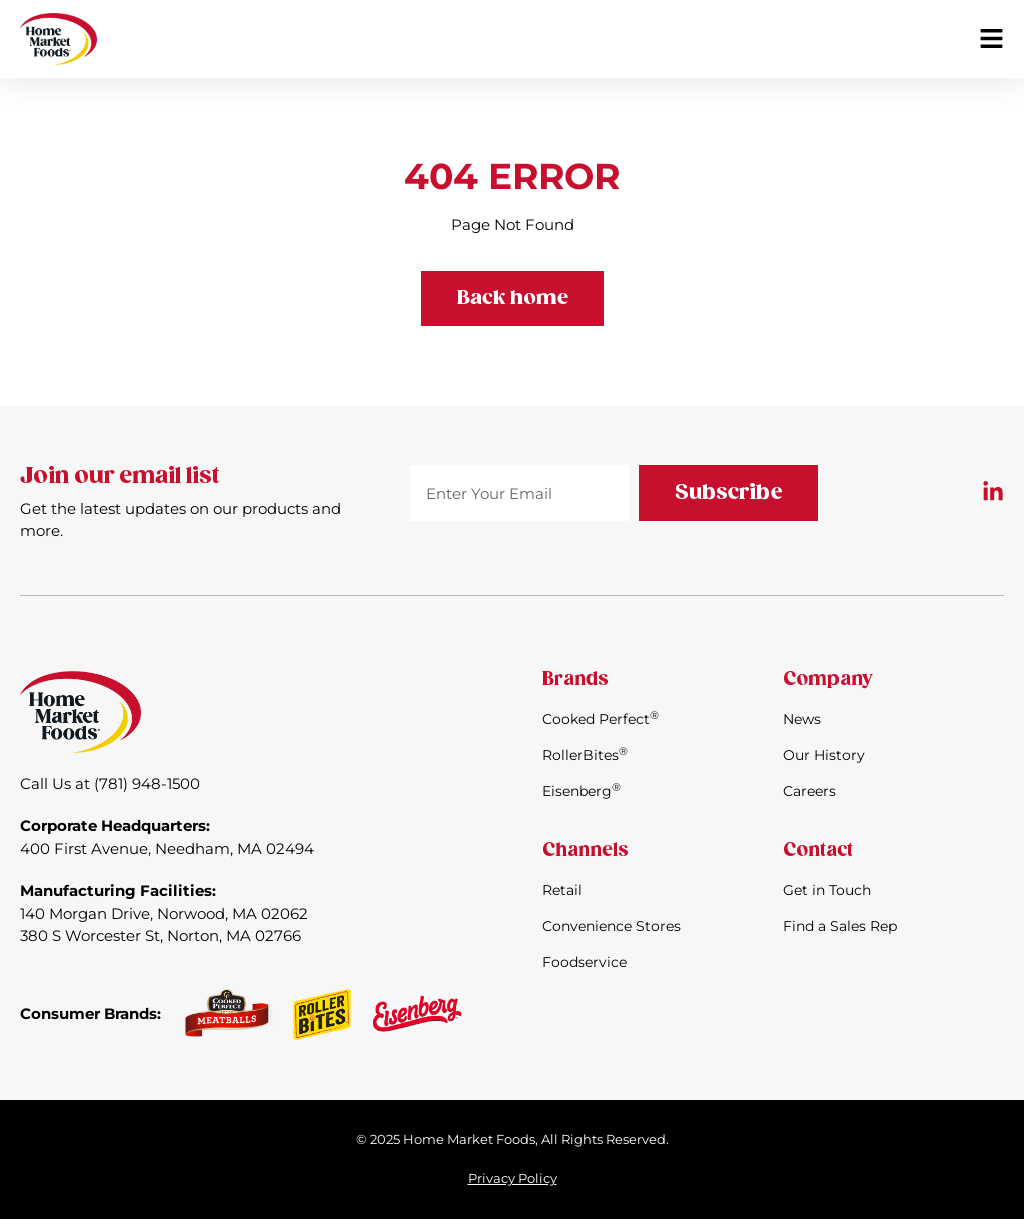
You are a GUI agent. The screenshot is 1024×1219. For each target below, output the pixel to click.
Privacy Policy (512, 1178)
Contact (818, 850)
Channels (585, 850)
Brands (575, 679)
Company (827, 679)
